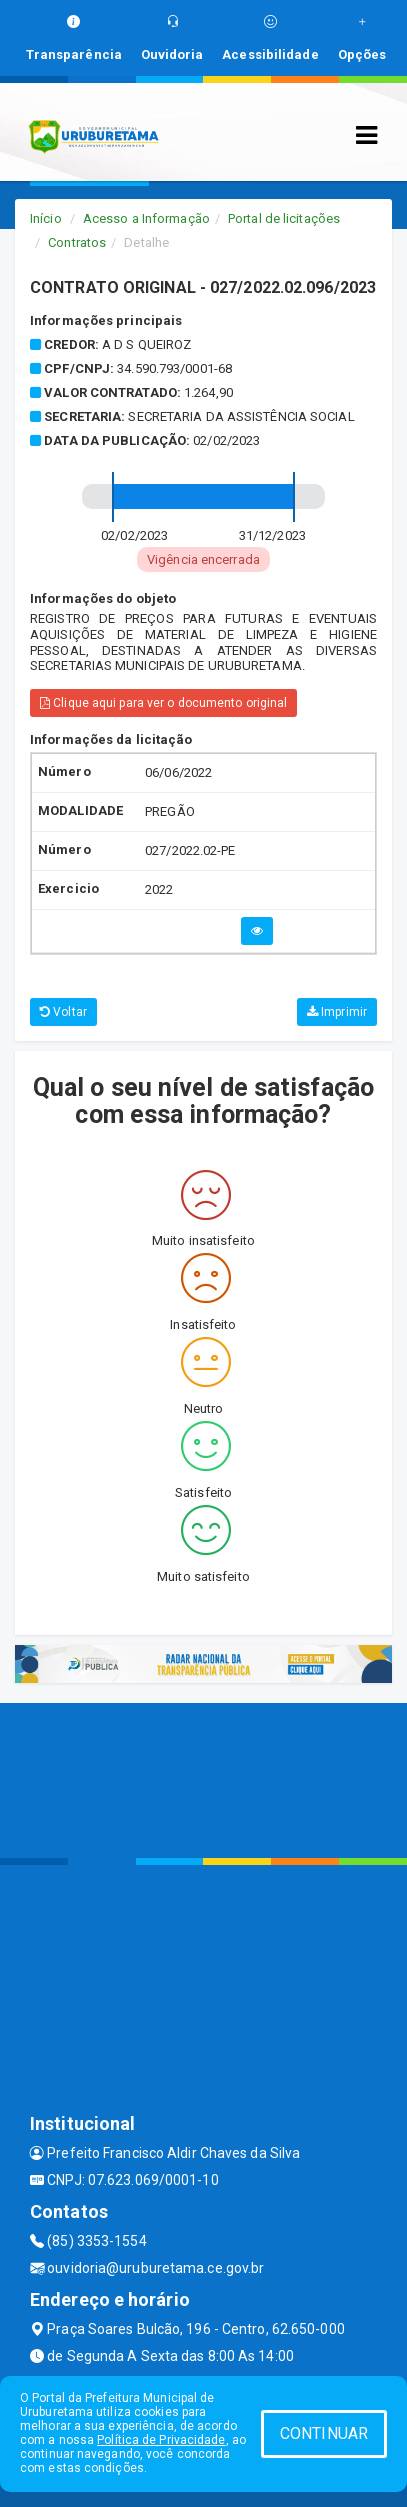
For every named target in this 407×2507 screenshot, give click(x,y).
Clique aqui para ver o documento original (163, 703)
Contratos (77, 242)
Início (46, 218)
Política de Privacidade (161, 2440)
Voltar (63, 1012)
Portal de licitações (284, 218)
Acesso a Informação (146, 218)
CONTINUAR (324, 2433)
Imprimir (337, 1012)
